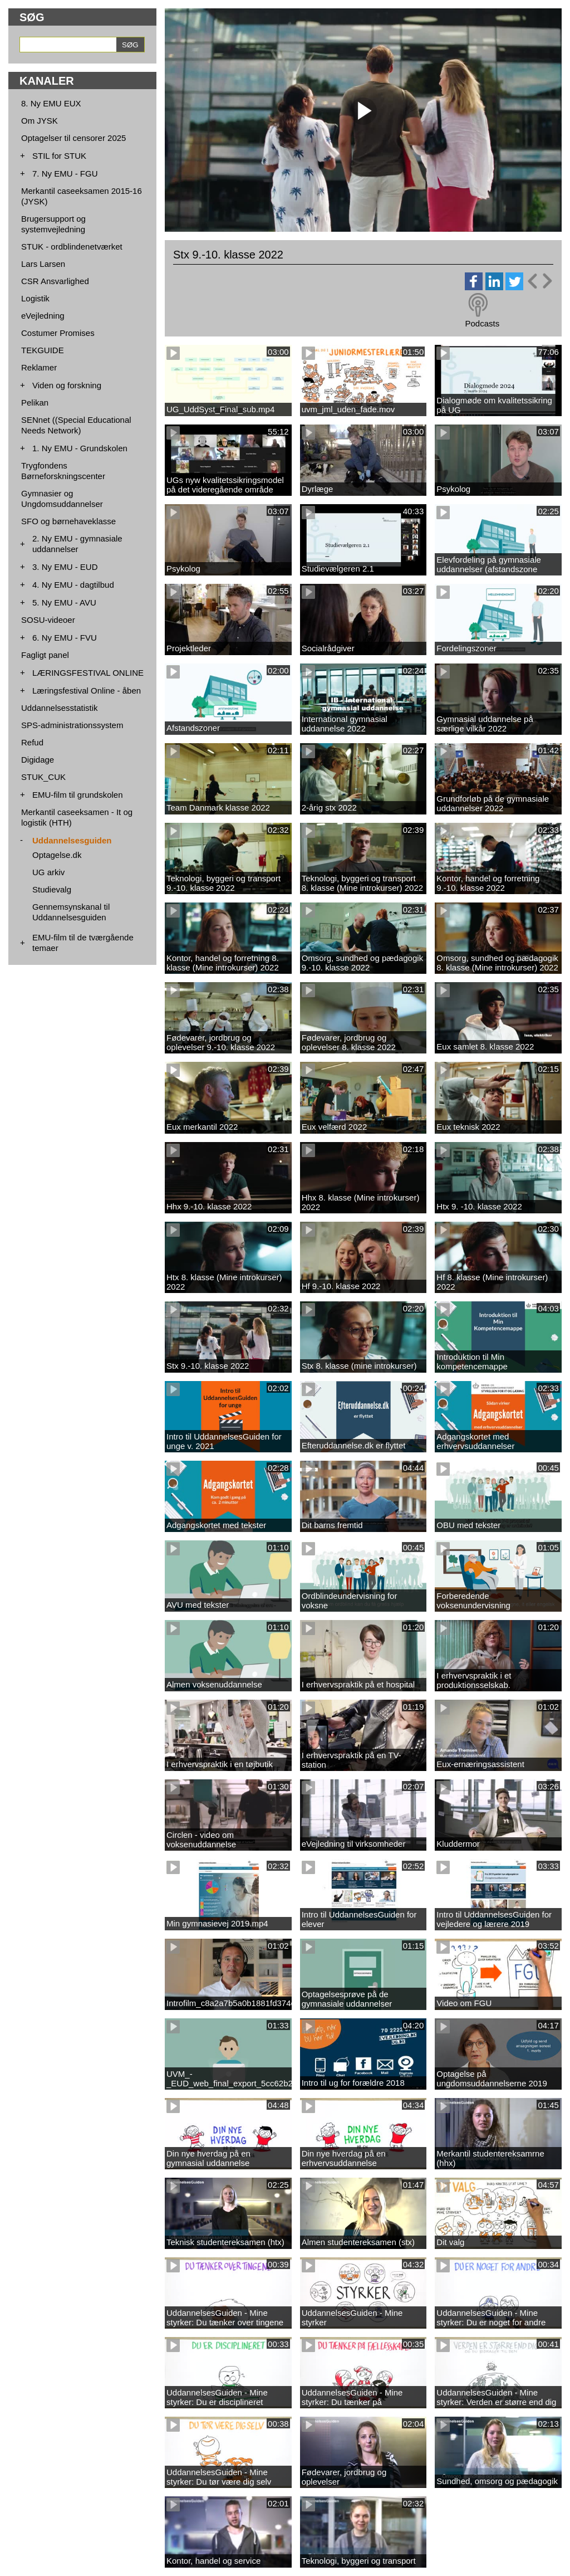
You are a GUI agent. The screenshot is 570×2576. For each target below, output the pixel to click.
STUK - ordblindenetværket (71, 246)
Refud (32, 742)
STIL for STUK (59, 155)
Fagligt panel (45, 655)
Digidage (37, 759)
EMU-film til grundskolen (77, 794)
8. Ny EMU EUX (51, 103)
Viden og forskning (66, 385)
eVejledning (43, 315)
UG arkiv (48, 872)
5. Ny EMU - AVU (64, 602)
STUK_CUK (43, 777)
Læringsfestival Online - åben (86, 690)
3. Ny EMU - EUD (65, 567)
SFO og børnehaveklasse (68, 521)
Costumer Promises (58, 333)
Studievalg (51, 889)
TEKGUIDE (42, 350)
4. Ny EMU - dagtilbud (73, 584)
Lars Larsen (43, 264)
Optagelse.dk (56, 855)
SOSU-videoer (48, 620)
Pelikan (34, 402)
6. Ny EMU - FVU (64, 637)
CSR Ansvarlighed (55, 281)
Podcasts (482, 323)
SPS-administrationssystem (72, 725)
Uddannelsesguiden (72, 840)
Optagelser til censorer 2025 (73, 138)
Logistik (35, 298)
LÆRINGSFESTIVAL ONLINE (88, 672)
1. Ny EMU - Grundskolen (79, 448)
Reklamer (39, 367)
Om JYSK (39, 120)
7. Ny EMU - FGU (65, 173)
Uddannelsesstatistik (59, 708)
